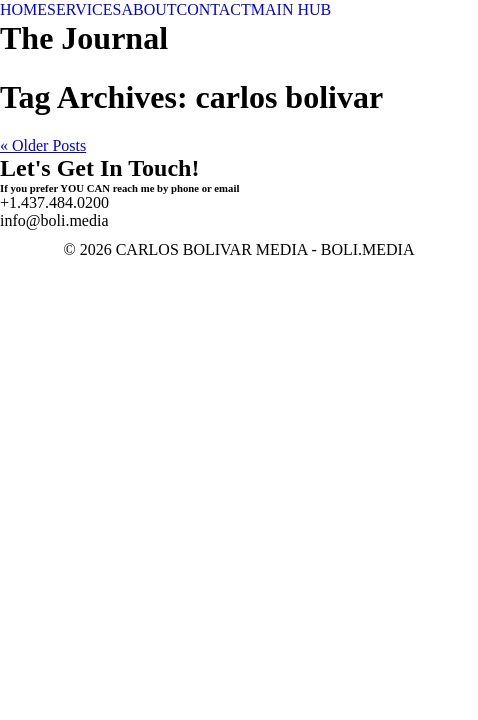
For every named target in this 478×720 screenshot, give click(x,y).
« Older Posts (43, 145)
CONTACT (214, 9)
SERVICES (84, 9)
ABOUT (148, 9)
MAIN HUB (291, 9)
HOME (23, 9)
